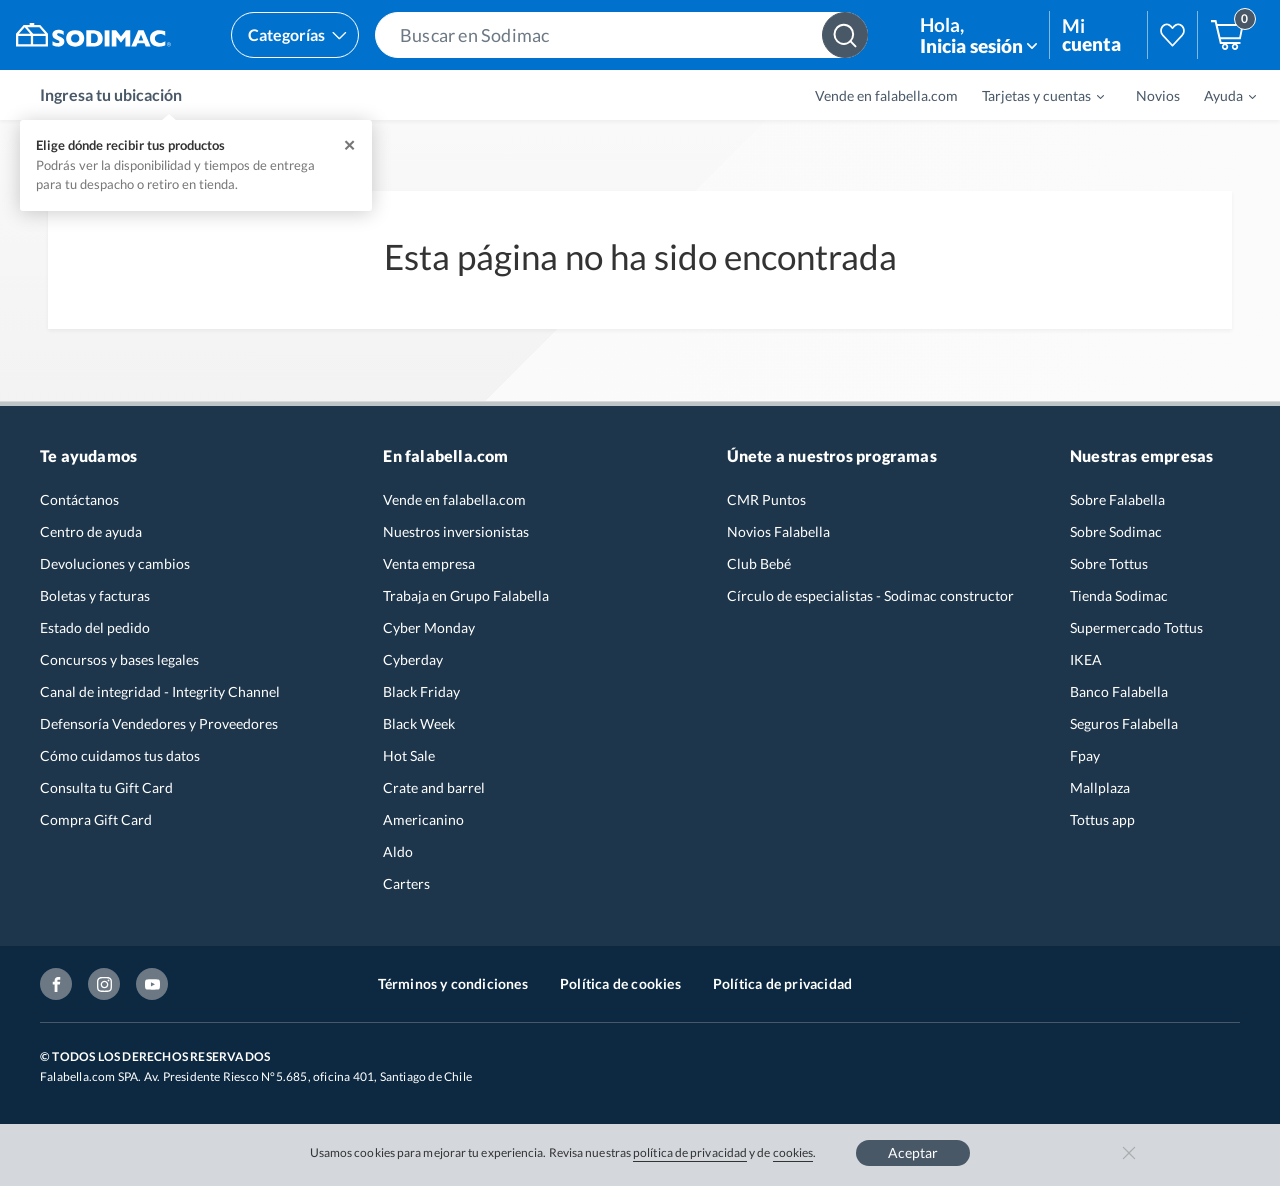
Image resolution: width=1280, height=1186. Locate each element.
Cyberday (413, 659)
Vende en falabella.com (886, 95)
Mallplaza (1100, 787)
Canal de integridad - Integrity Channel (160, 691)
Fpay (1085, 755)
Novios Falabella (778, 531)
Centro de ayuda (91, 531)
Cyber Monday (429, 627)
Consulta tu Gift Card (106, 787)
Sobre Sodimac (1116, 531)
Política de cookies (620, 983)
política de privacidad (690, 1152)
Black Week (419, 723)
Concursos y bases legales (119, 659)
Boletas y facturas (95, 595)
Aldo (398, 851)
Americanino (423, 819)
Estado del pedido (95, 627)
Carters (406, 883)
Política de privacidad (782, 983)
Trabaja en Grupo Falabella (466, 595)
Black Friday (421, 691)
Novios (1158, 95)
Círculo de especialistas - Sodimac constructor (870, 595)
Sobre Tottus (1109, 563)
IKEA (1086, 659)
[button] (621, 35)
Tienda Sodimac (1119, 595)
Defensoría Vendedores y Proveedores (159, 723)
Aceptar (913, 1152)
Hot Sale (409, 755)
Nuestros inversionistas (456, 531)
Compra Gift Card (96, 819)
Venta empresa (429, 563)
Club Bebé (759, 563)
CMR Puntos (766, 499)
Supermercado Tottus (1136, 627)
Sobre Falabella (1117, 499)
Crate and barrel (434, 787)
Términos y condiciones (453, 983)
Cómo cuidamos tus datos (120, 755)
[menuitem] (1031, 95)
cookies (793, 1152)
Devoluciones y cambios (115, 563)
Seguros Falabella (1124, 723)
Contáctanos (79, 499)
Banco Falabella (1119, 691)
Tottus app (1102, 819)
